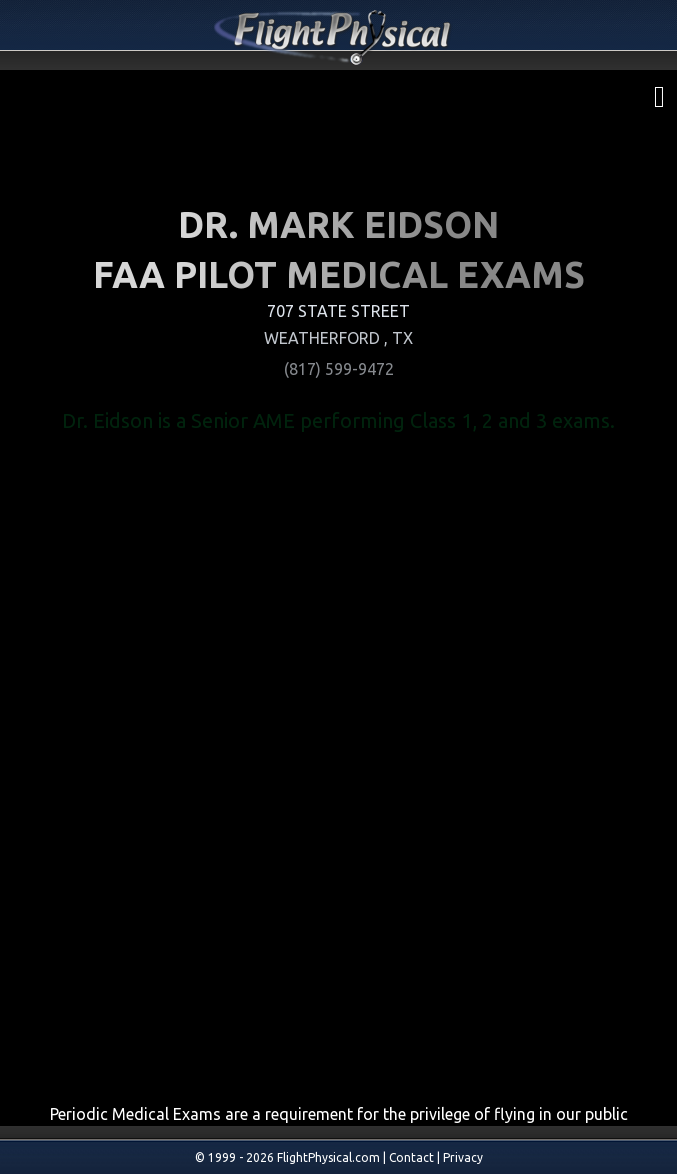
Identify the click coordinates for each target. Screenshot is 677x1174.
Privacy (463, 1157)
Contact (411, 1157)
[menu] (659, 93)
